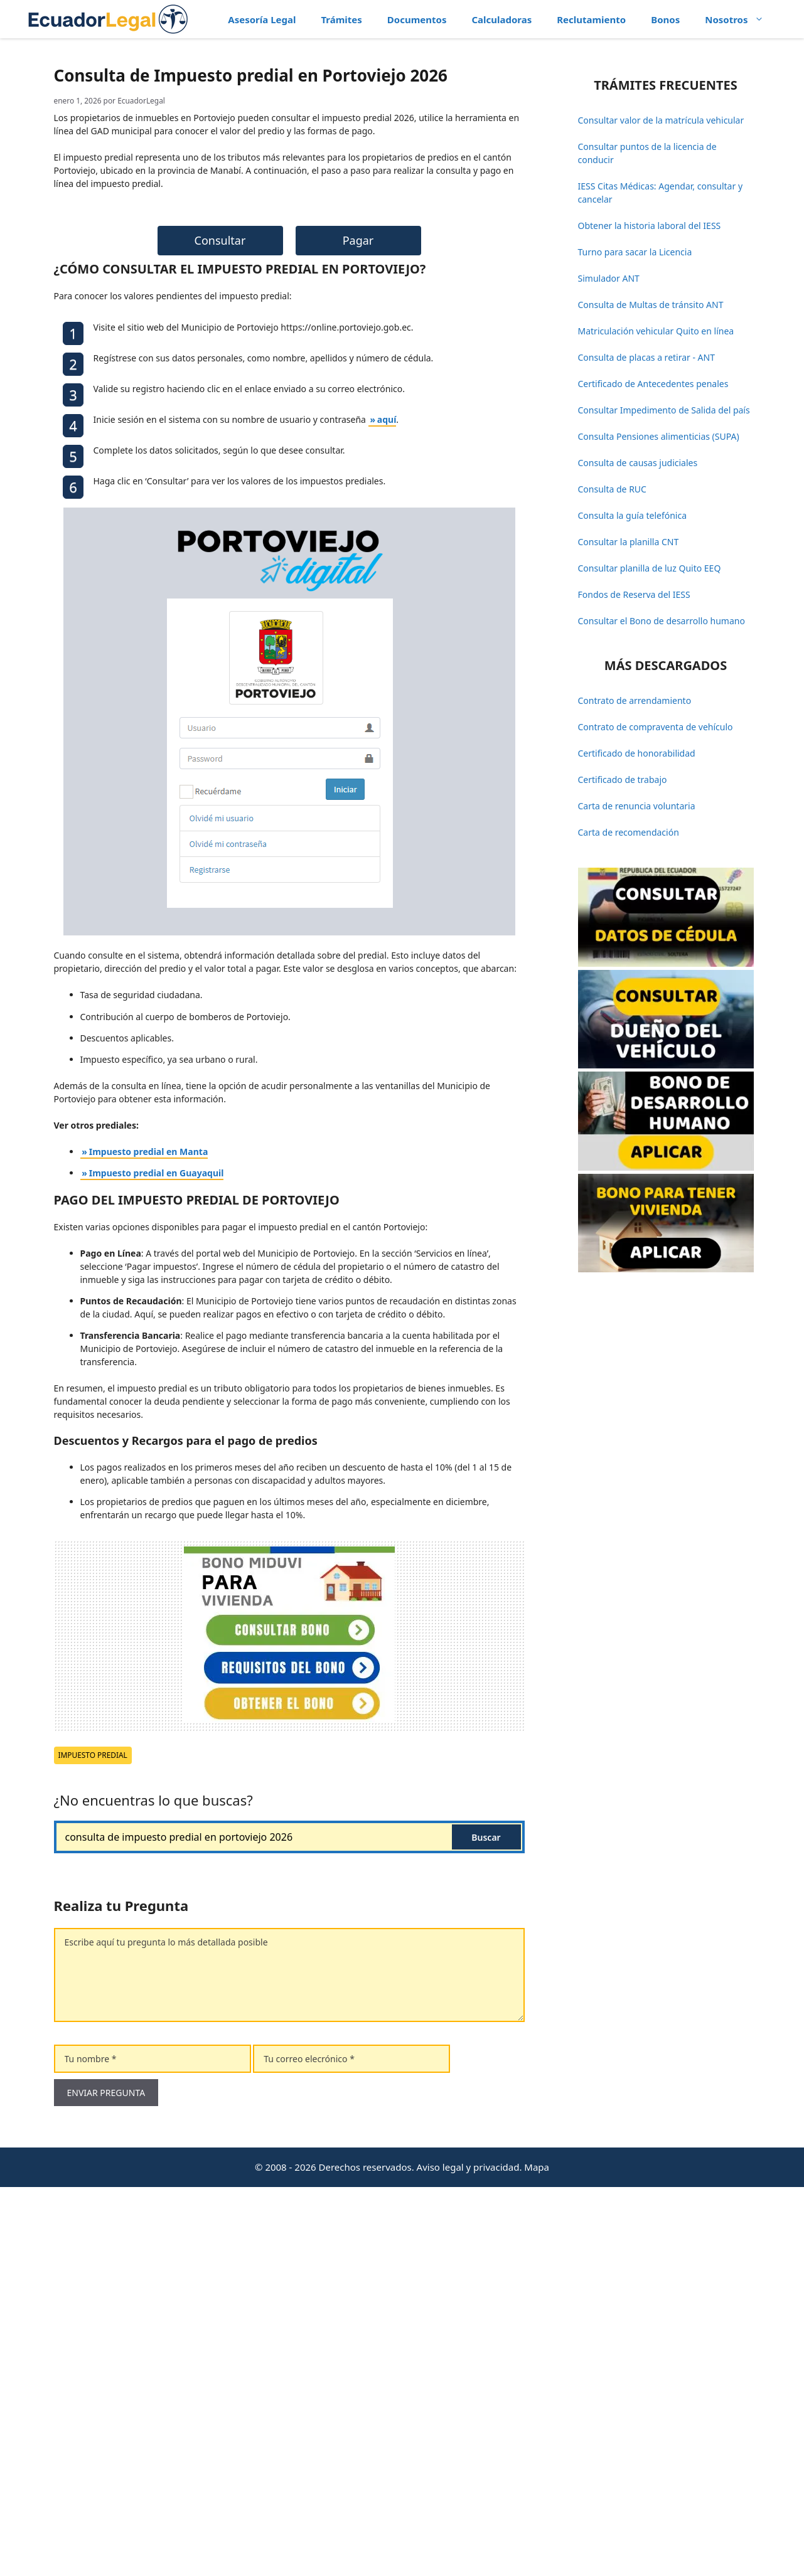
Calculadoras (501, 19)
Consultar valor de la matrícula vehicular (661, 120)
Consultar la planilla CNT (628, 542)
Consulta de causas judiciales (638, 463)
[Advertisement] (289, 179)
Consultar (220, 629)
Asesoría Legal (262, 19)
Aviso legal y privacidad (468, 2556)
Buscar (485, 2226)
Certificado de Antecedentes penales (653, 384)
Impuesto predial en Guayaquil (156, 1562)
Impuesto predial (92, 2144)
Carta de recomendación (628, 832)
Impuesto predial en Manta (148, 1540)
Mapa (536, 2556)
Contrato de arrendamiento (635, 700)
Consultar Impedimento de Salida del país (664, 410)
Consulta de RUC (612, 489)
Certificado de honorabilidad (636, 753)
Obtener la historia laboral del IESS (649, 226)
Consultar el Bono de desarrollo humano (661, 621)
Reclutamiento (591, 19)
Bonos (665, 19)
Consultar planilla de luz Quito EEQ (649, 568)
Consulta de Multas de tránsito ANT (651, 305)
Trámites (341, 19)
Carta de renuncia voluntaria (636, 806)
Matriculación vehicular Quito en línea (656, 331)
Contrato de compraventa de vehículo (655, 727)
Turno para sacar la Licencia (635, 252)
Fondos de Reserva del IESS (634, 594)
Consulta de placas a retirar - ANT (646, 357)
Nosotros (740, 19)
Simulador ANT (609, 278)
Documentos (417, 19)
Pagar (358, 629)
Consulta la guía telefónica (632, 515)
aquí (387, 808)
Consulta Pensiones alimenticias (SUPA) (658, 436)
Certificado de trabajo (622, 779)
